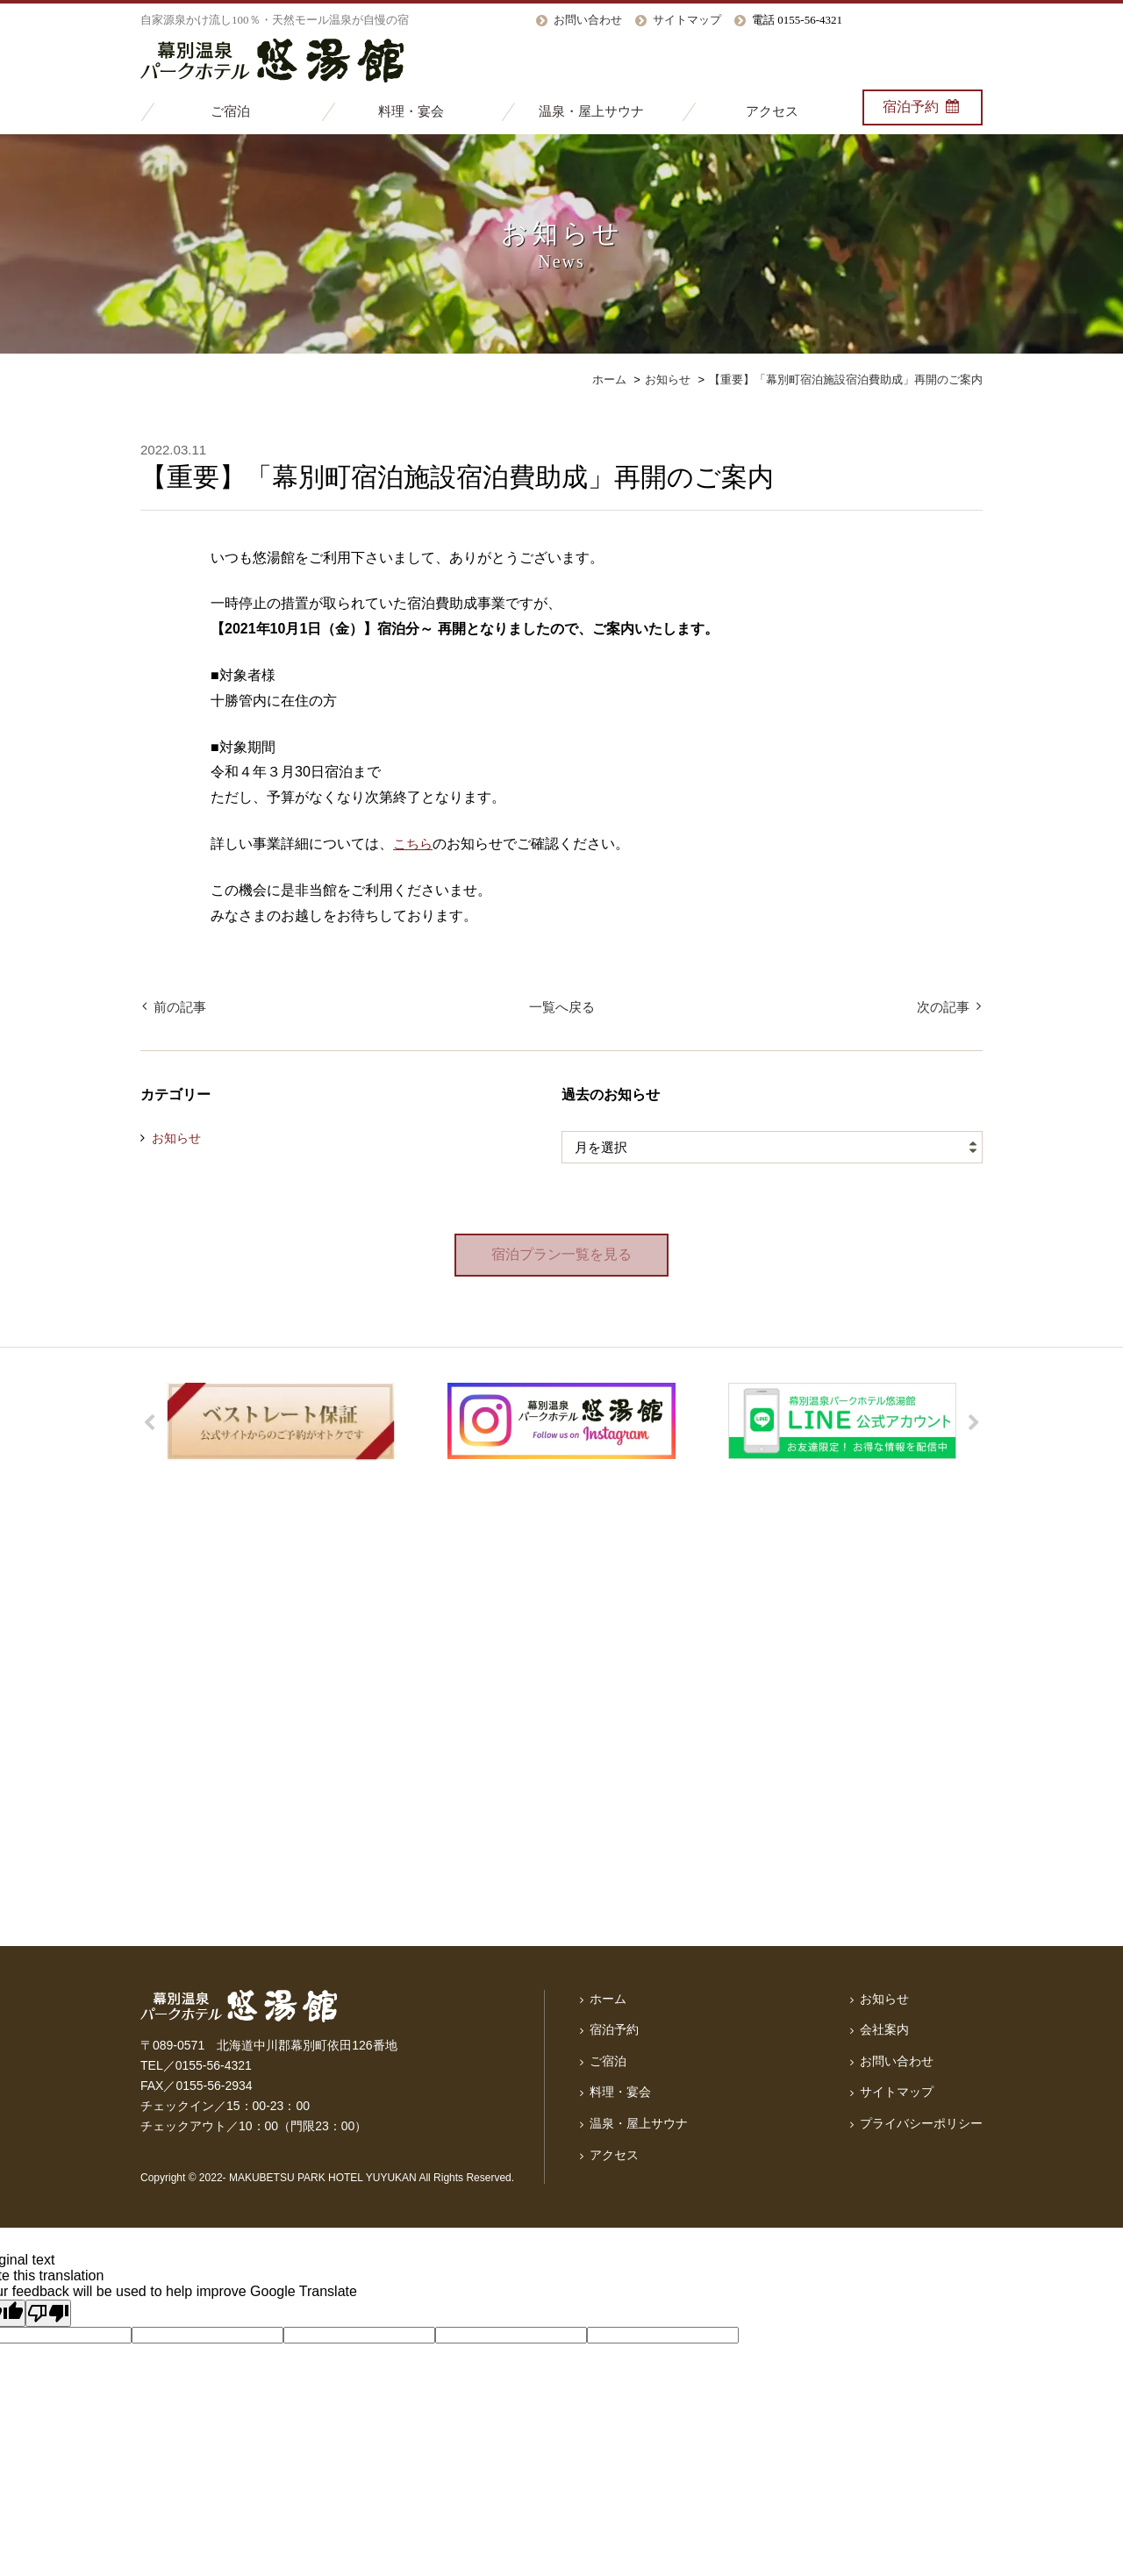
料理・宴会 (411, 111)
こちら (414, 844)
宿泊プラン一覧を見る (561, 1255)
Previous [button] (149, 1424)
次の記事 (945, 1006)
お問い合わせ (588, 19)
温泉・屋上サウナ (591, 111)
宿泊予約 (922, 106)
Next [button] (974, 1424)
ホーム (608, 2000)
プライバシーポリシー (921, 2122)
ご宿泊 (230, 111)
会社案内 (884, 2030)
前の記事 (178, 1006)
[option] (281, 1423)
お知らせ (176, 1139)
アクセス (772, 111)
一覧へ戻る (562, 1006)
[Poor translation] (48, 2314)
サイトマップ (687, 19)
